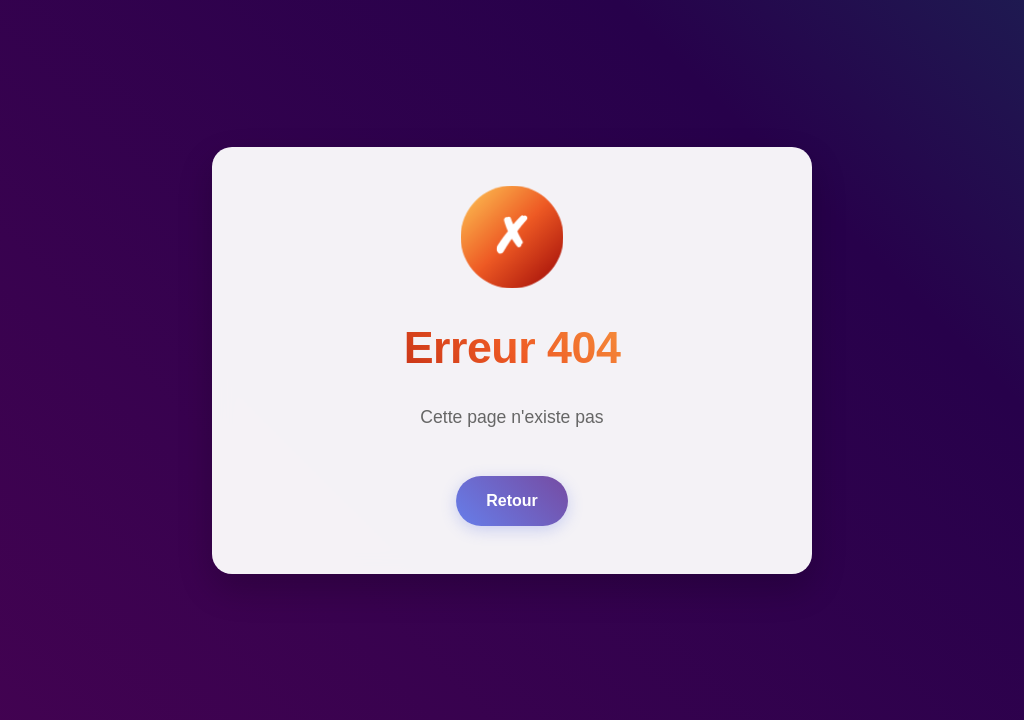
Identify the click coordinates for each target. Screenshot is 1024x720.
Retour (512, 500)
